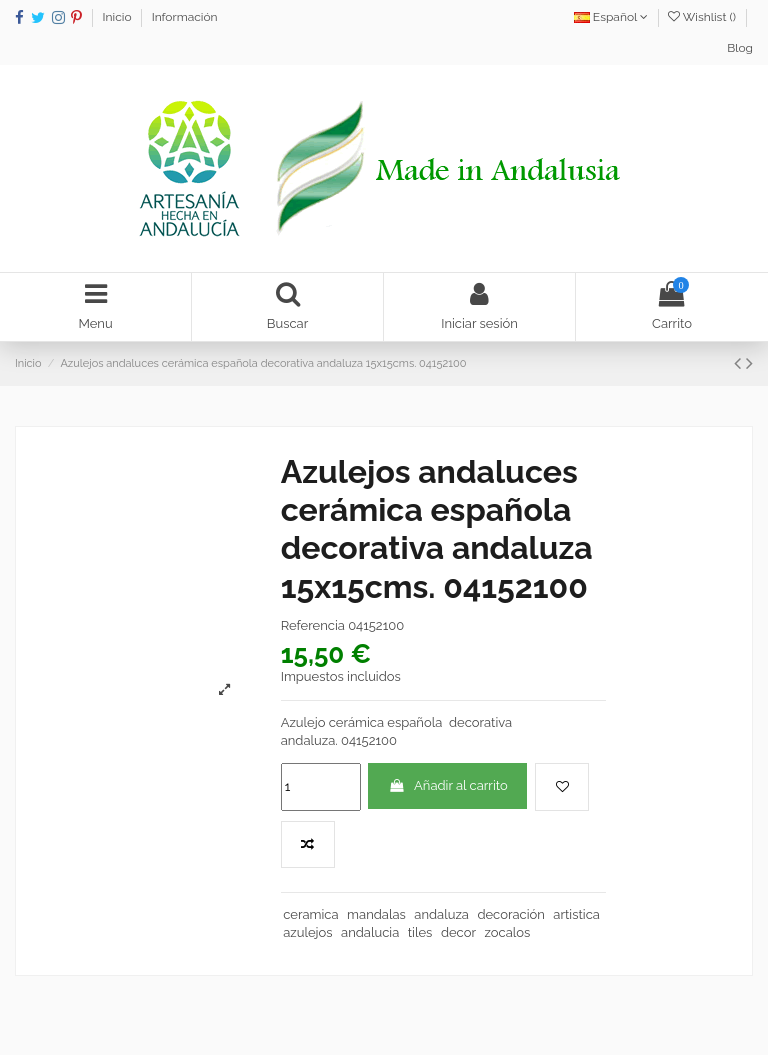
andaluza (441, 914)
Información (185, 17)
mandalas (376, 914)
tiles (420, 932)
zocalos (508, 932)
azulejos (307, 932)
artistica (576, 914)
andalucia (370, 932)
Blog (740, 48)
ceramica (310, 914)
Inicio (119, 17)
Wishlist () (703, 17)
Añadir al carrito (448, 785)
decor (458, 932)
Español (611, 17)
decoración (510, 914)
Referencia (313, 625)
